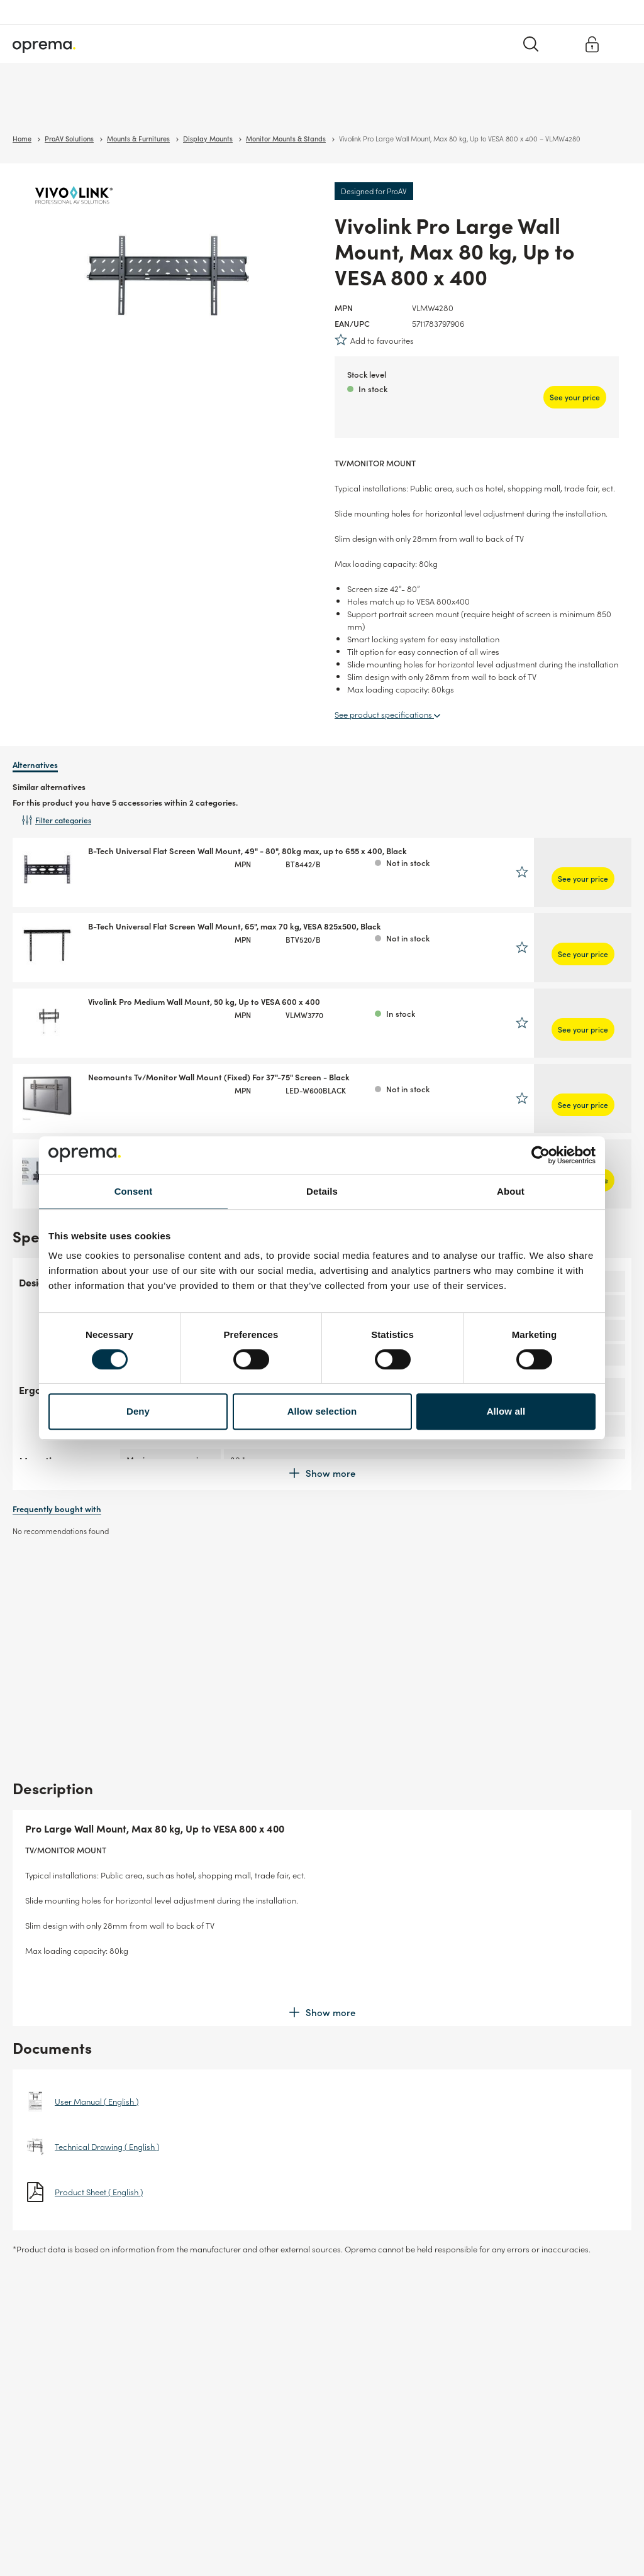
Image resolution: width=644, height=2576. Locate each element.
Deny (138, 1411)
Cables (167, 106)
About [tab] (511, 1191)
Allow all (506, 1411)
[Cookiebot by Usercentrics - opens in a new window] (541, 1155)
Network (126, 106)
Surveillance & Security (55, 106)
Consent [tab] (133, 1191)
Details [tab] (322, 1191)
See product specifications (387, 714)
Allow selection (322, 1411)
